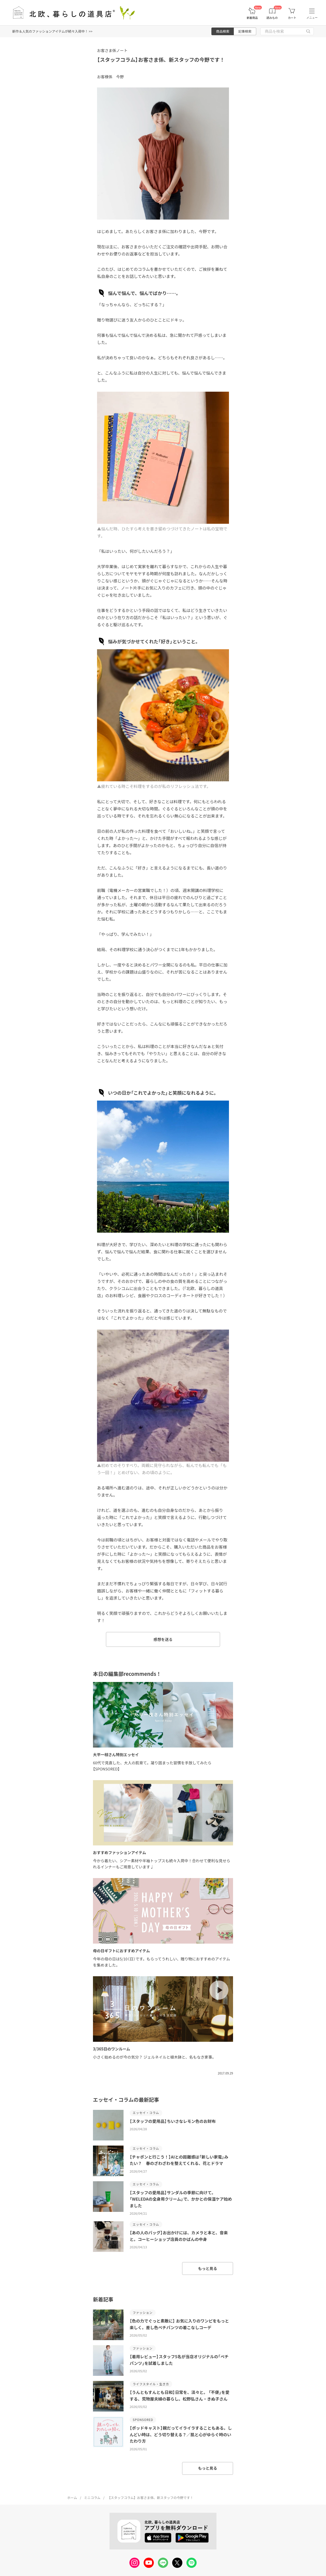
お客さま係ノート (112, 50)
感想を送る (162, 1639)
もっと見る (207, 2268)
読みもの (272, 17)
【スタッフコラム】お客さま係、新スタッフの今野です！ (161, 59)
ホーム (72, 2497)
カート (292, 17)
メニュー (312, 17)
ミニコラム (92, 2497)
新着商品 (252, 17)
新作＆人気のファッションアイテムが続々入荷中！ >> (52, 31)
